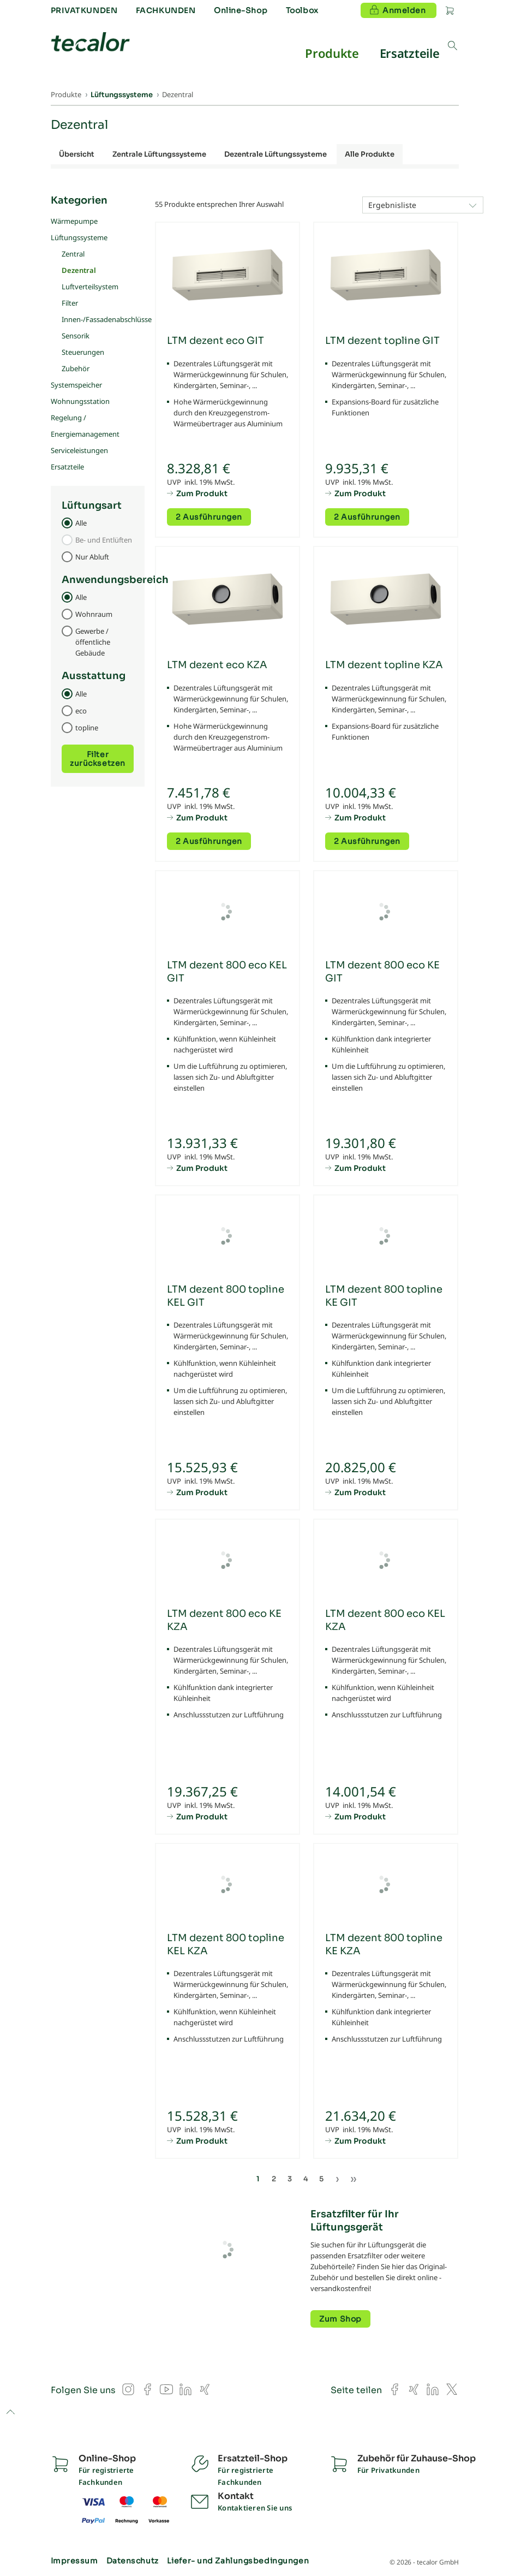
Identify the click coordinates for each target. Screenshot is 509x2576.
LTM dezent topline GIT (382, 341)
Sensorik (75, 336)
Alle (81, 523)
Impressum (74, 2560)
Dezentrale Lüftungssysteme (275, 154)
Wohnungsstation (80, 401)
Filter (70, 303)
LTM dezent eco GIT (215, 341)
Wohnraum (93, 614)
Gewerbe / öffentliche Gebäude (92, 642)
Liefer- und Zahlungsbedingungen (238, 2560)
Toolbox (302, 10)
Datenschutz (132, 2560)
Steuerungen (83, 352)
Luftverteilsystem (90, 286)
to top (10, 2413)
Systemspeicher (76, 385)
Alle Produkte (369, 154)
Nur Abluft (92, 557)
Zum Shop (340, 2319)
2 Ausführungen (209, 517)
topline (86, 728)
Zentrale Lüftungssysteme (159, 154)
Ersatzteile (67, 467)
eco (81, 711)
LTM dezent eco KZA (217, 665)
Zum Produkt (201, 493)
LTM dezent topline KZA (384, 665)
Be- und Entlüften (103, 540)
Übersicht (76, 154)
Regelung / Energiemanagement (85, 426)
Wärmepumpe (74, 221)
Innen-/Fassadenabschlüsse (107, 319)
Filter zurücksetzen (97, 758)
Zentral (73, 254)
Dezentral (79, 270)
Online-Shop (240, 10)
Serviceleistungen (79, 450)
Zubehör (75, 368)
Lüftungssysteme (79, 237)
